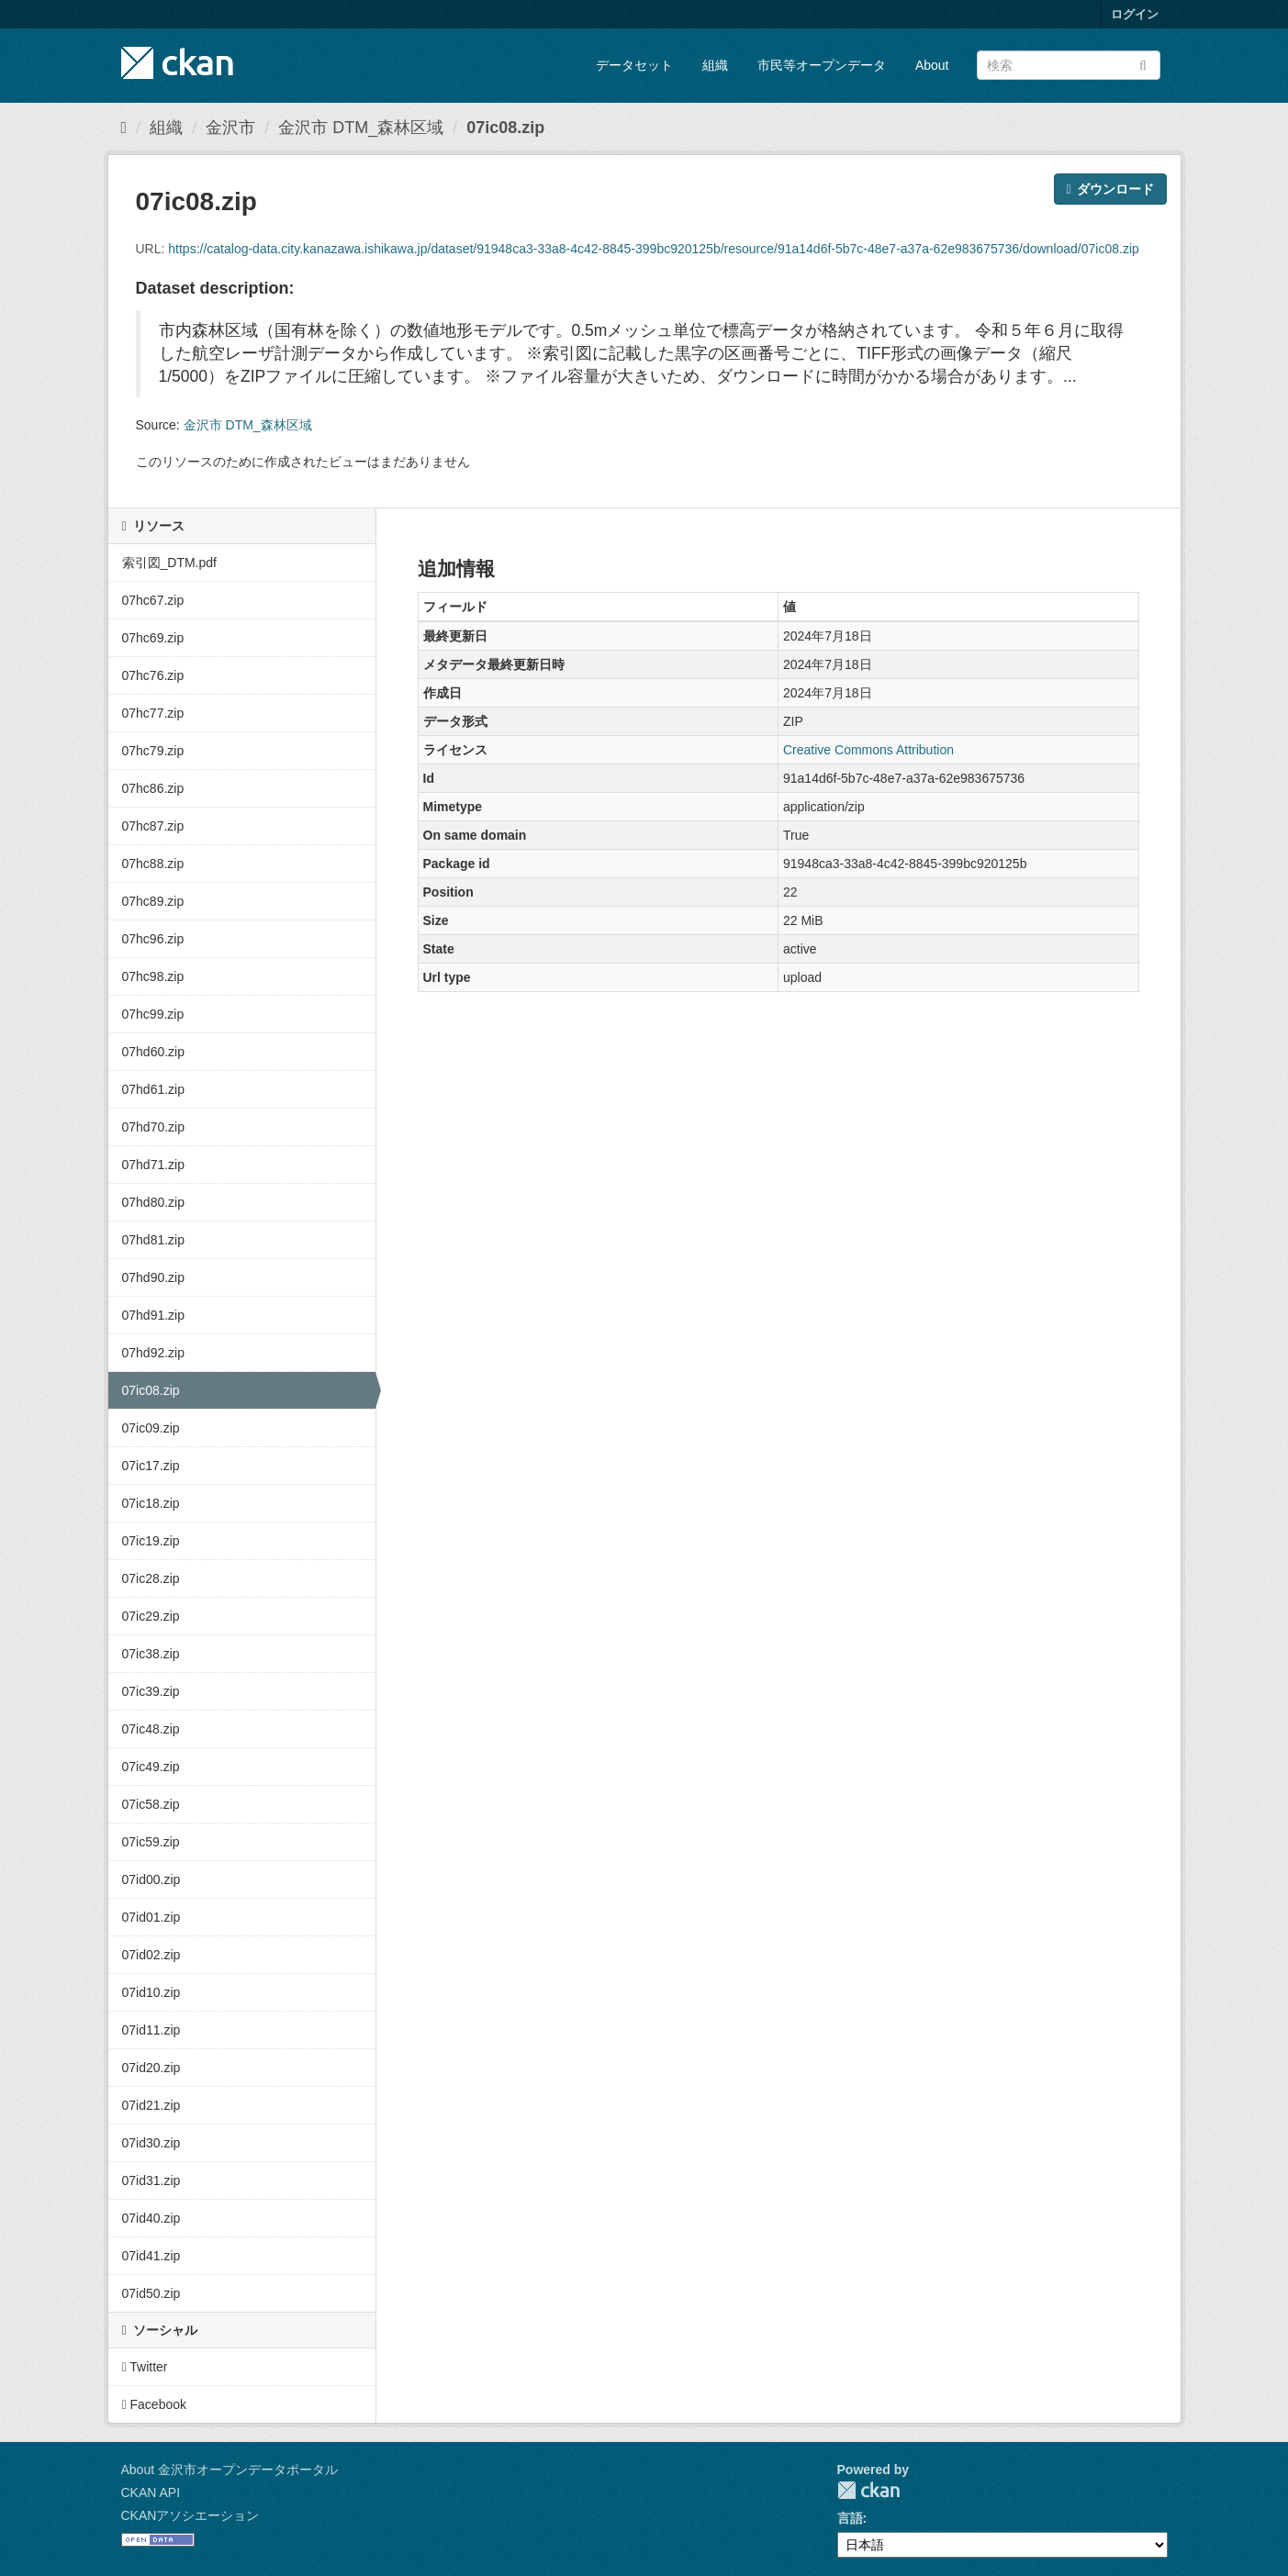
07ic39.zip (151, 1691)
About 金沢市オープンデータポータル (229, 2469)
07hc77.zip (153, 713)
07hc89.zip (153, 901)
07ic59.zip (151, 1841)
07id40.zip (151, 2218)
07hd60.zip (153, 1051)
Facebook (154, 2404)
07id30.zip (151, 2143)
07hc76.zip (153, 675)
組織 (715, 65)
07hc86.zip (153, 788)
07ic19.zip (151, 1540)
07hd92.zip (153, 1352)
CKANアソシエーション (190, 2515)
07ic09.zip (151, 1428)
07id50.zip (151, 2293)
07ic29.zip (151, 1616)
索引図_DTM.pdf (169, 562)
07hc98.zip (153, 976)
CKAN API (151, 2492)
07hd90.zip (153, 1277)
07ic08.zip (505, 127)
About (932, 65)
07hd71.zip (153, 1164)
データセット (634, 65)
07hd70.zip (153, 1127)
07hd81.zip (153, 1239)
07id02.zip (151, 1954)
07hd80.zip (153, 1202)
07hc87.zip (153, 826)
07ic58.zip (151, 1804)
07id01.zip (151, 1917)
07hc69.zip (153, 637)
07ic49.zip (151, 1766)
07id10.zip (151, 1992)
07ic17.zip (151, 1465)
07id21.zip (151, 2105)
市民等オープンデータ (821, 65)
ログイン (1135, 14)
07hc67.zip (153, 600)
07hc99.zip (153, 1014)
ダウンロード (1110, 189)
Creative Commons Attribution (868, 749)
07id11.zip (151, 2030)
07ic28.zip (151, 1578)
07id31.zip (151, 2180)
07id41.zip (151, 2255)
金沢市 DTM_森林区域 (360, 127)
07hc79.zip (153, 750)
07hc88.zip (153, 863)
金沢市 (230, 127)
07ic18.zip (151, 1503)
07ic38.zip (151, 1653)
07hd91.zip (153, 1315)
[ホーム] (124, 127)
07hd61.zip (153, 1089)
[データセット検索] (1068, 65)
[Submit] (1143, 64)
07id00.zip (151, 1879)
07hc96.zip (153, 938)
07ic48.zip (151, 1729)
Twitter (145, 2366)
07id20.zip (151, 2067)
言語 (850, 2518)
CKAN (868, 2490)
